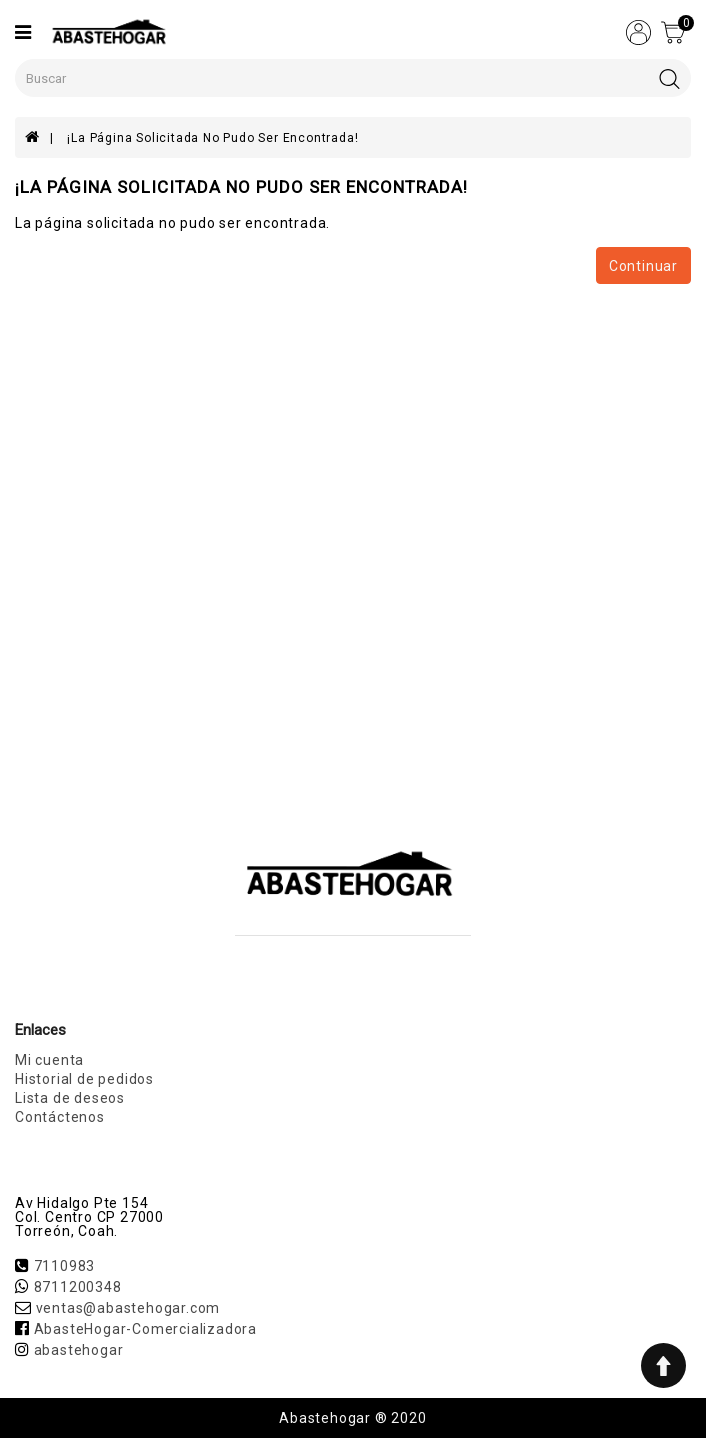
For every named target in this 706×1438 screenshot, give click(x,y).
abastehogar (79, 1350)
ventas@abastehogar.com (128, 1308)
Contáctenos (60, 1117)
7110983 (65, 1266)
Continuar (643, 266)
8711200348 (78, 1287)
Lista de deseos (70, 1098)
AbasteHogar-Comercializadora (145, 1329)
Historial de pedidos (84, 1079)
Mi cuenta (49, 1060)
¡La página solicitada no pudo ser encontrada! (212, 138)
